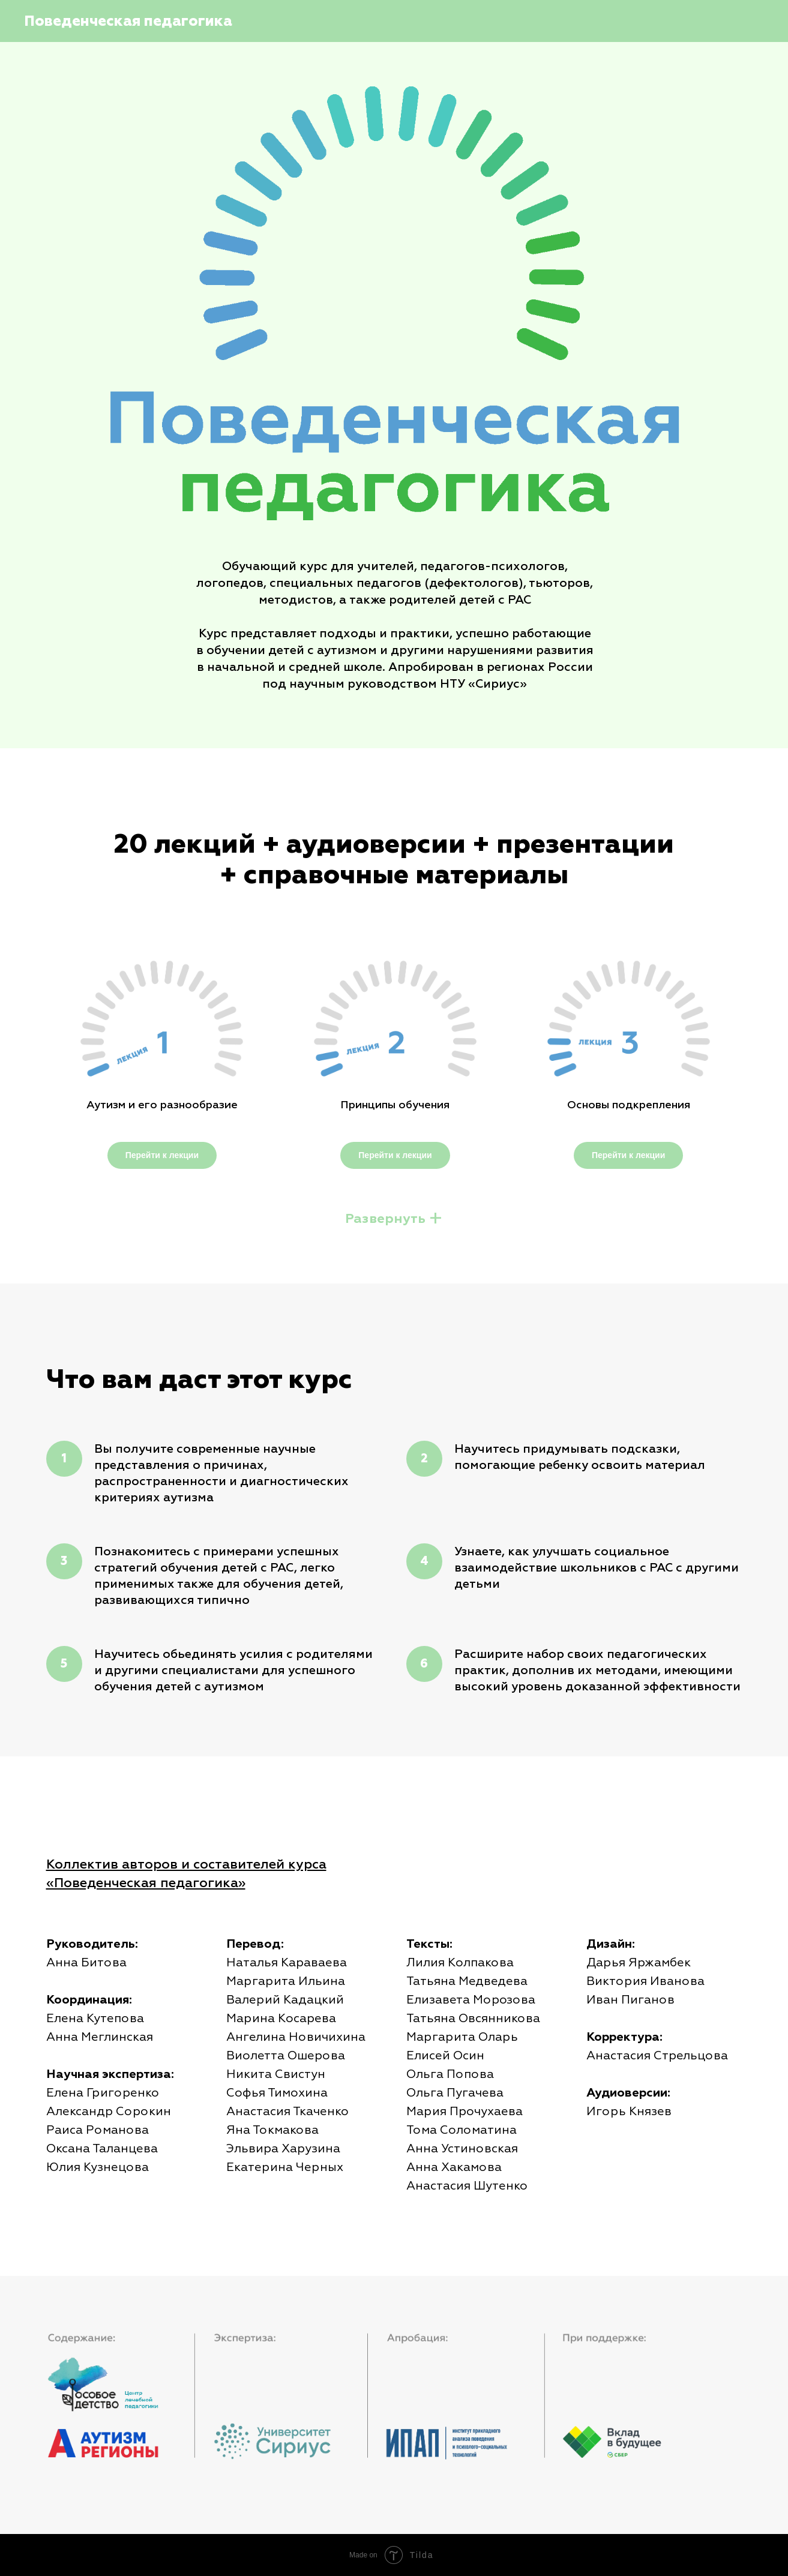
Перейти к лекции (162, 1155)
